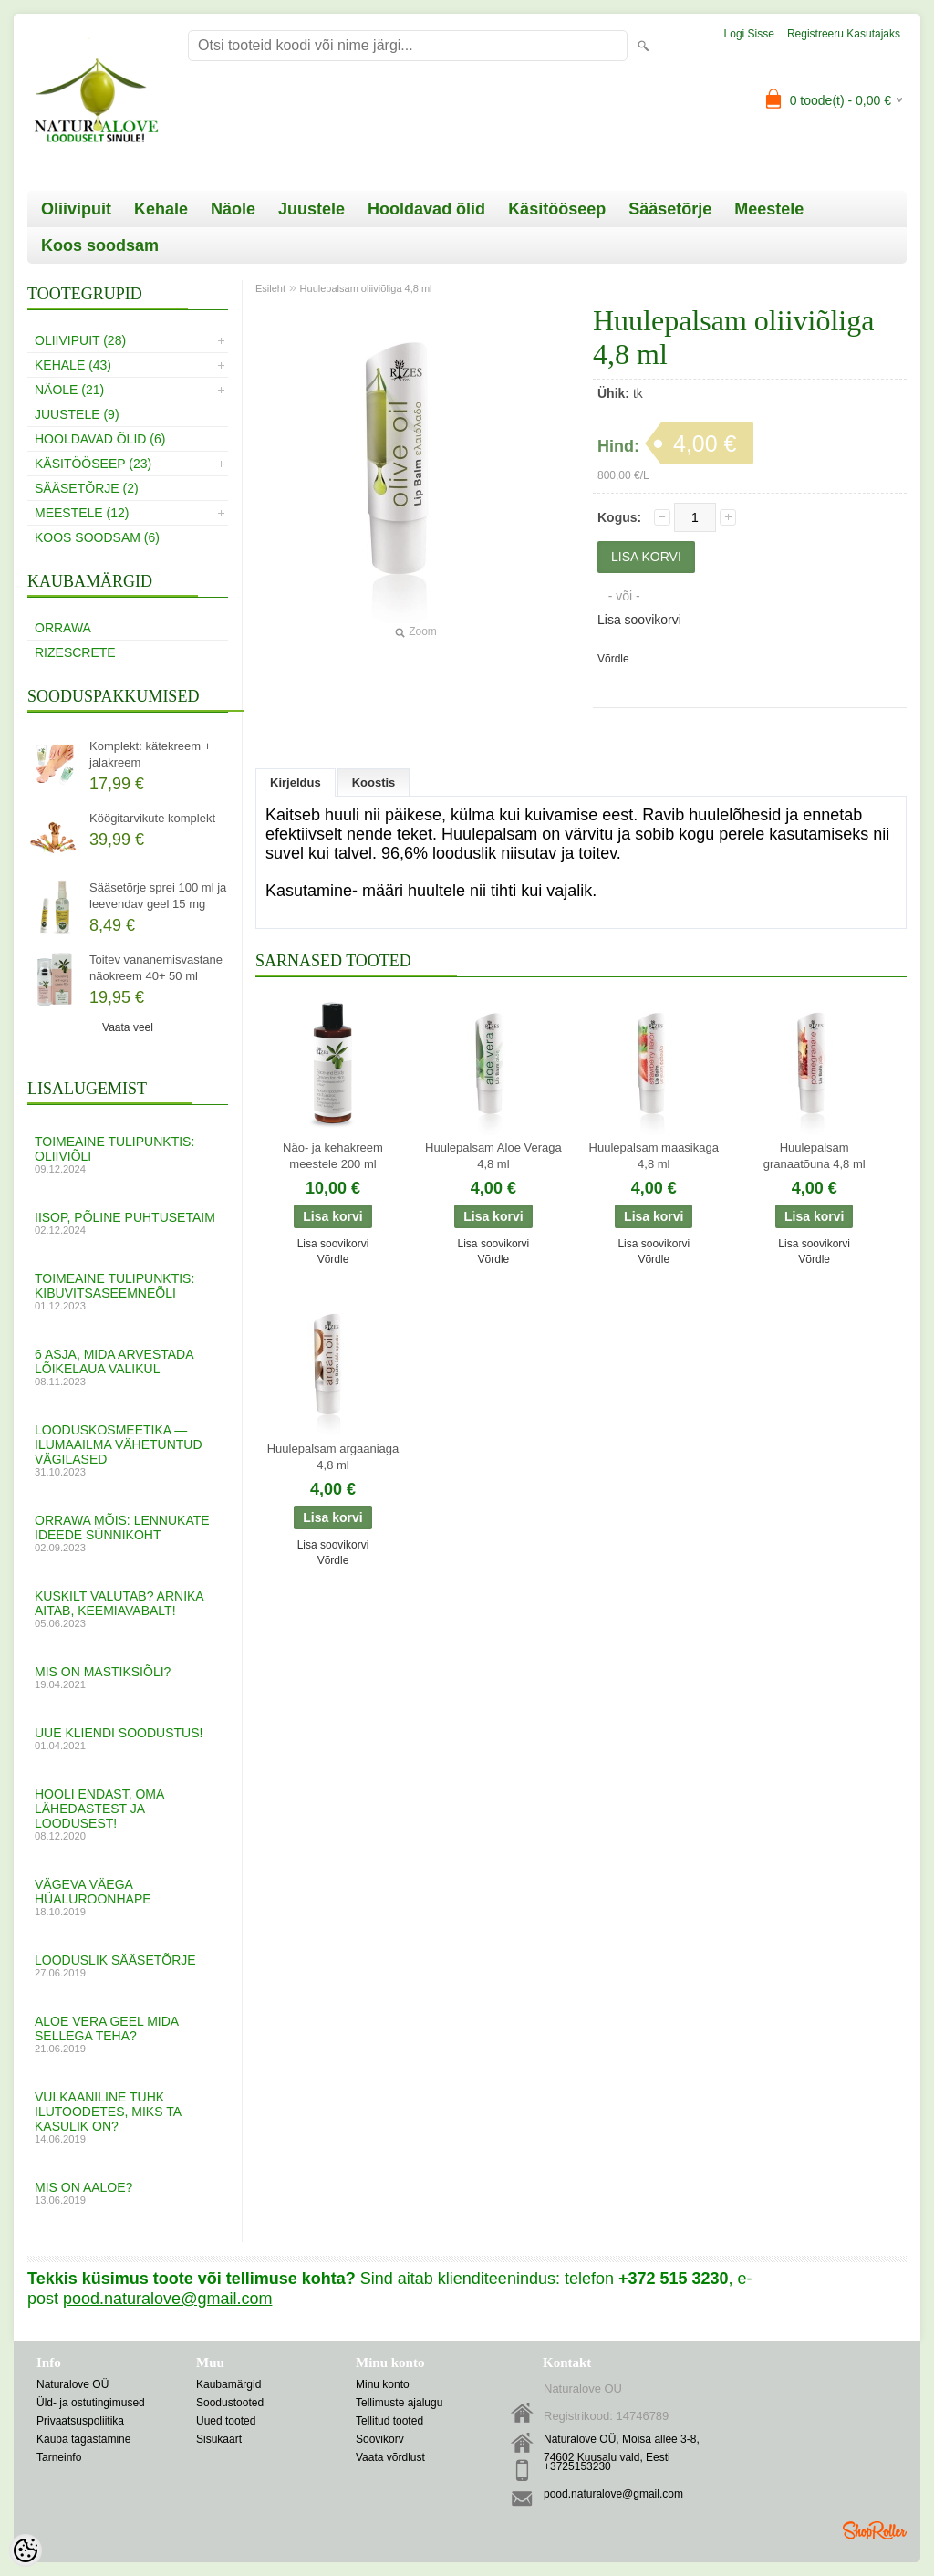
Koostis (374, 782)
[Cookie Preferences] (25, 2550)
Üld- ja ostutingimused (90, 2402)
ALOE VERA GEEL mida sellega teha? (128, 2034)
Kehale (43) (73, 365)
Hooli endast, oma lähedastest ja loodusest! (128, 1814)
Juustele (311, 209)
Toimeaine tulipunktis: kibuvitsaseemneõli (128, 1291)
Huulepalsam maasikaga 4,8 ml (654, 1156)
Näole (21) (69, 389)
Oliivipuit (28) (80, 340)
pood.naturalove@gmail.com (613, 2493)
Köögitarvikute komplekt (152, 818)
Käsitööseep (557, 209)
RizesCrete (75, 652)
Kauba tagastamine (83, 2439)
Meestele (769, 209)
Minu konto (383, 2384)
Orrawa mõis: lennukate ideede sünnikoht (128, 1533)
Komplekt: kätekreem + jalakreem (150, 754)
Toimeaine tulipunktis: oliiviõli (128, 1154)
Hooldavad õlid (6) (100, 439)
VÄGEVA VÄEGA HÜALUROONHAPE (128, 1897)
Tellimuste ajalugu (399, 2402)
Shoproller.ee (875, 2530)
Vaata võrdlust (390, 2457)
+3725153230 (577, 2466)
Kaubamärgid (228, 2384)
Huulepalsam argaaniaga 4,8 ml (333, 1457)
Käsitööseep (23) (93, 463)
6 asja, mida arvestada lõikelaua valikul (128, 1367)
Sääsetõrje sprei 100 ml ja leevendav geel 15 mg (157, 896)
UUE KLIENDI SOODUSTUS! (128, 1738)
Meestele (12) (82, 513)
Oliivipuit (76, 209)
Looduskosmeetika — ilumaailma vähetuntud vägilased (128, 1450)
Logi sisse (749, 33)
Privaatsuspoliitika (80, 2420)
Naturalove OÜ (72, 2384)
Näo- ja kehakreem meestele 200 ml (333, 1156)
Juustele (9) (77, 414)
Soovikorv (380, 2439)
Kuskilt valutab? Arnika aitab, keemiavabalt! (128, 1609)
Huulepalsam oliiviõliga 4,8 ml (366, 288)
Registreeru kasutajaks (843, 33)
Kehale (161, 209)
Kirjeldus (295, 782)
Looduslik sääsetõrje (128, 1965)
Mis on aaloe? (128, 2193)
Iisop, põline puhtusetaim (128, 1223)
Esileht (270, 288)
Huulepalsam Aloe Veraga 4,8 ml (493, 1156)
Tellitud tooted (389, 2420)
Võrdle (613, 658)
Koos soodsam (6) (97, 537)
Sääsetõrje (669, 209)
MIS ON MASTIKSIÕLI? (128, 1677)
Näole (233, 209)
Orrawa (63, 628)
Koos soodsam (100, 245)
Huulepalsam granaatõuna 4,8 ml (814, 1156)
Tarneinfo (58, 2457)
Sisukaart (219, 2439)
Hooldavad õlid (426, 209)
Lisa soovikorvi (639, 619)
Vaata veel (127, 1027)
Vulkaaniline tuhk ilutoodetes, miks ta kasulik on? (128, 2117)
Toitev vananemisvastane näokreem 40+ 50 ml (156, 968)
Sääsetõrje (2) (87, 488)
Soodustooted (230, 2402)
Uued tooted (225, 2420)
